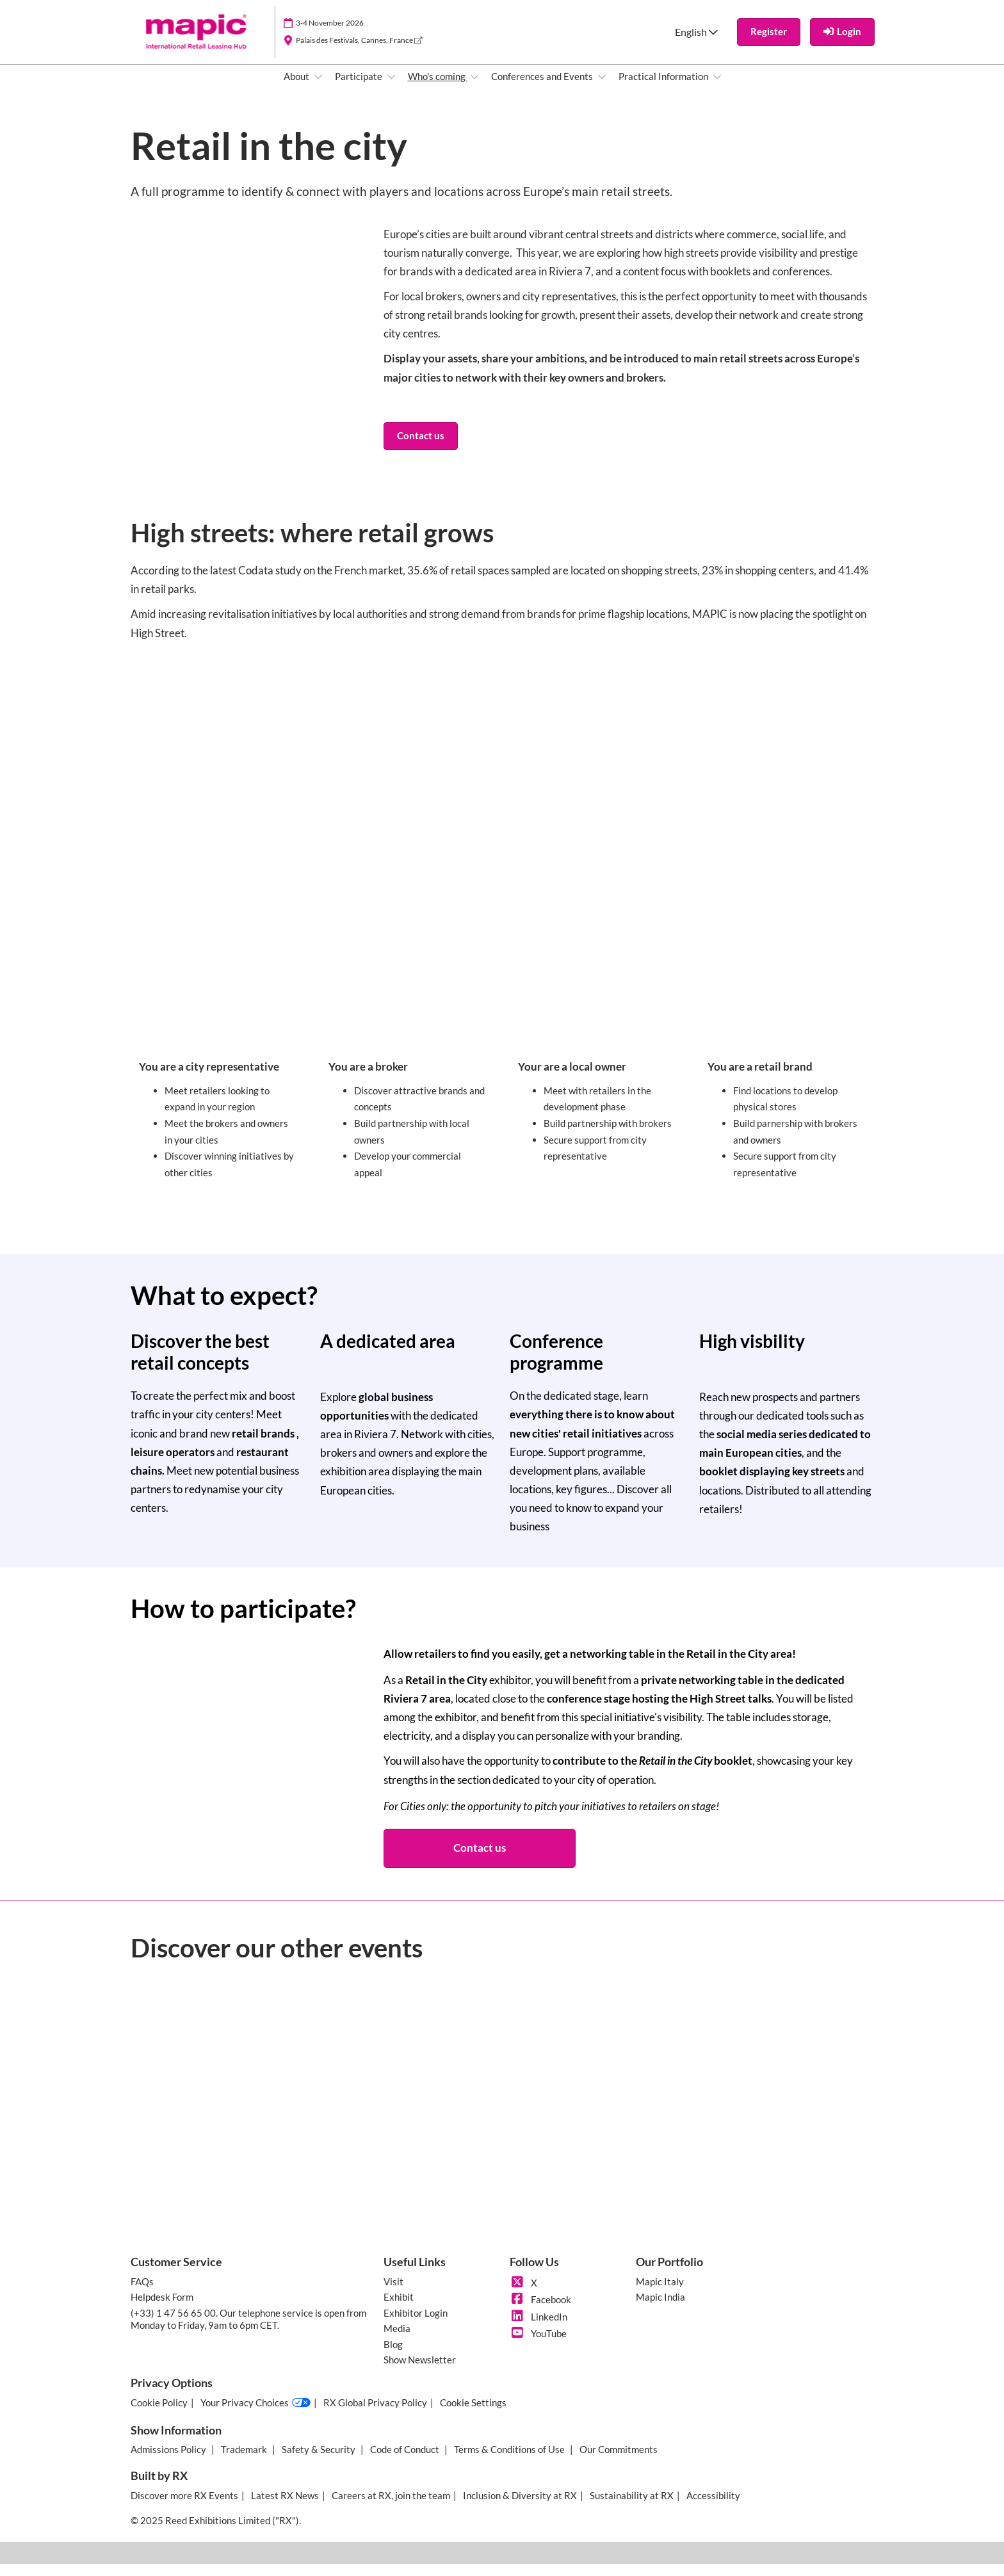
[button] (768, 44)
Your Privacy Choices (255, 2415)
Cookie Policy (159, 2414)
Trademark (245, 2461)
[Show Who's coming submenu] (474, 89)
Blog (393, 2356)
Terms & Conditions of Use (510, 2461)
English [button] (696, 44)
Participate (359, 88)
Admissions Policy (169, 2461)
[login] (842, 44)
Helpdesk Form (162, 2309)
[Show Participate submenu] (391, 89)
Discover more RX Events (184, 2507)
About (297, 88)
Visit (393, 2293)
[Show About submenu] (318, 89)
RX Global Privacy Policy (375, 2414)
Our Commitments (618, 2461)
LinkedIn (538, 2329)
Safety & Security (319, 2461)
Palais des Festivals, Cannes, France (359, 52)
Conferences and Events (543, 88)
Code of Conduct (405, 2461)
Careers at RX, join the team (391, 2507)
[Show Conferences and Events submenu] (602, 89)
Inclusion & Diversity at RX (520, 2507)
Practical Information (664, 88)
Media (397, 2340)
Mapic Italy (660, 2293)
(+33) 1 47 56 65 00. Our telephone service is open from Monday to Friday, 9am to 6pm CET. (248, 2331)
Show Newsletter (420, 2372)
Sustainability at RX (632, 2507)
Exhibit (399, 2309)
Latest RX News (285, 2507)
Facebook (540, 2311)
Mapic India (660, 2309)
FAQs (142, 2293)
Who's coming (437, 88)
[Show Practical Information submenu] (717, 89)
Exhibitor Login (416, 2325)
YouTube (538, 2345)
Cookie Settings (473, 2414)
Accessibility (713, 2507)
